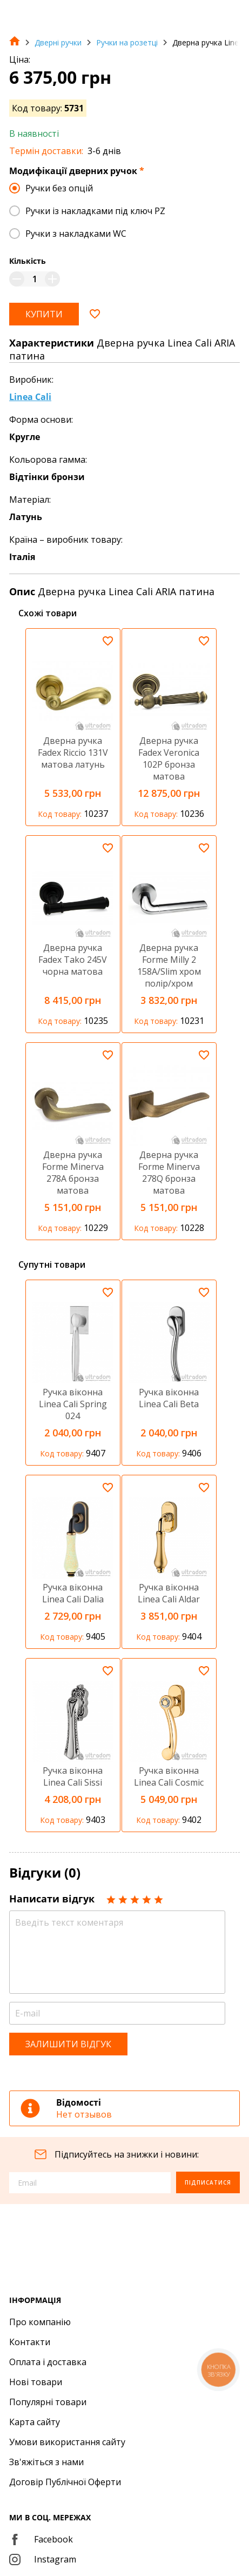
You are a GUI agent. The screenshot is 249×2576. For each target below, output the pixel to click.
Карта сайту (34, 2422)
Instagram (42, 2559)
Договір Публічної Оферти (65, 2482)
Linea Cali (30, 397)
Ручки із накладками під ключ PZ (95, 211)
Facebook (41, 2539)
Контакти (29, 2342)
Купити (44, 314)
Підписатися (208, 2182)
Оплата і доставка (47, 2362)
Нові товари (35, 2382)
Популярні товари (47, 2402)
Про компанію (40, 2322)
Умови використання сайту (67, 2442)
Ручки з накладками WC (75, 233)
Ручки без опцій (59, 188)
